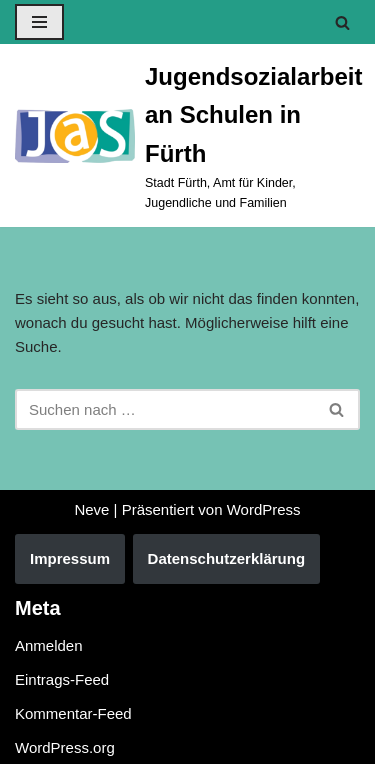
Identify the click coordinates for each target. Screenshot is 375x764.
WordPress (264, 509)
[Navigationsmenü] (39, 22)
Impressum (70, 558)
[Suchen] (342, 22)
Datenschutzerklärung (227, 558)
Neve (91, 509)
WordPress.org (65, 747)
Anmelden (49, 645)
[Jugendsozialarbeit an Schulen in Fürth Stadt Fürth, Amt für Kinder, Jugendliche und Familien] (188, 135)
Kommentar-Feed (73, 713)
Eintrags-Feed (62, 679)
